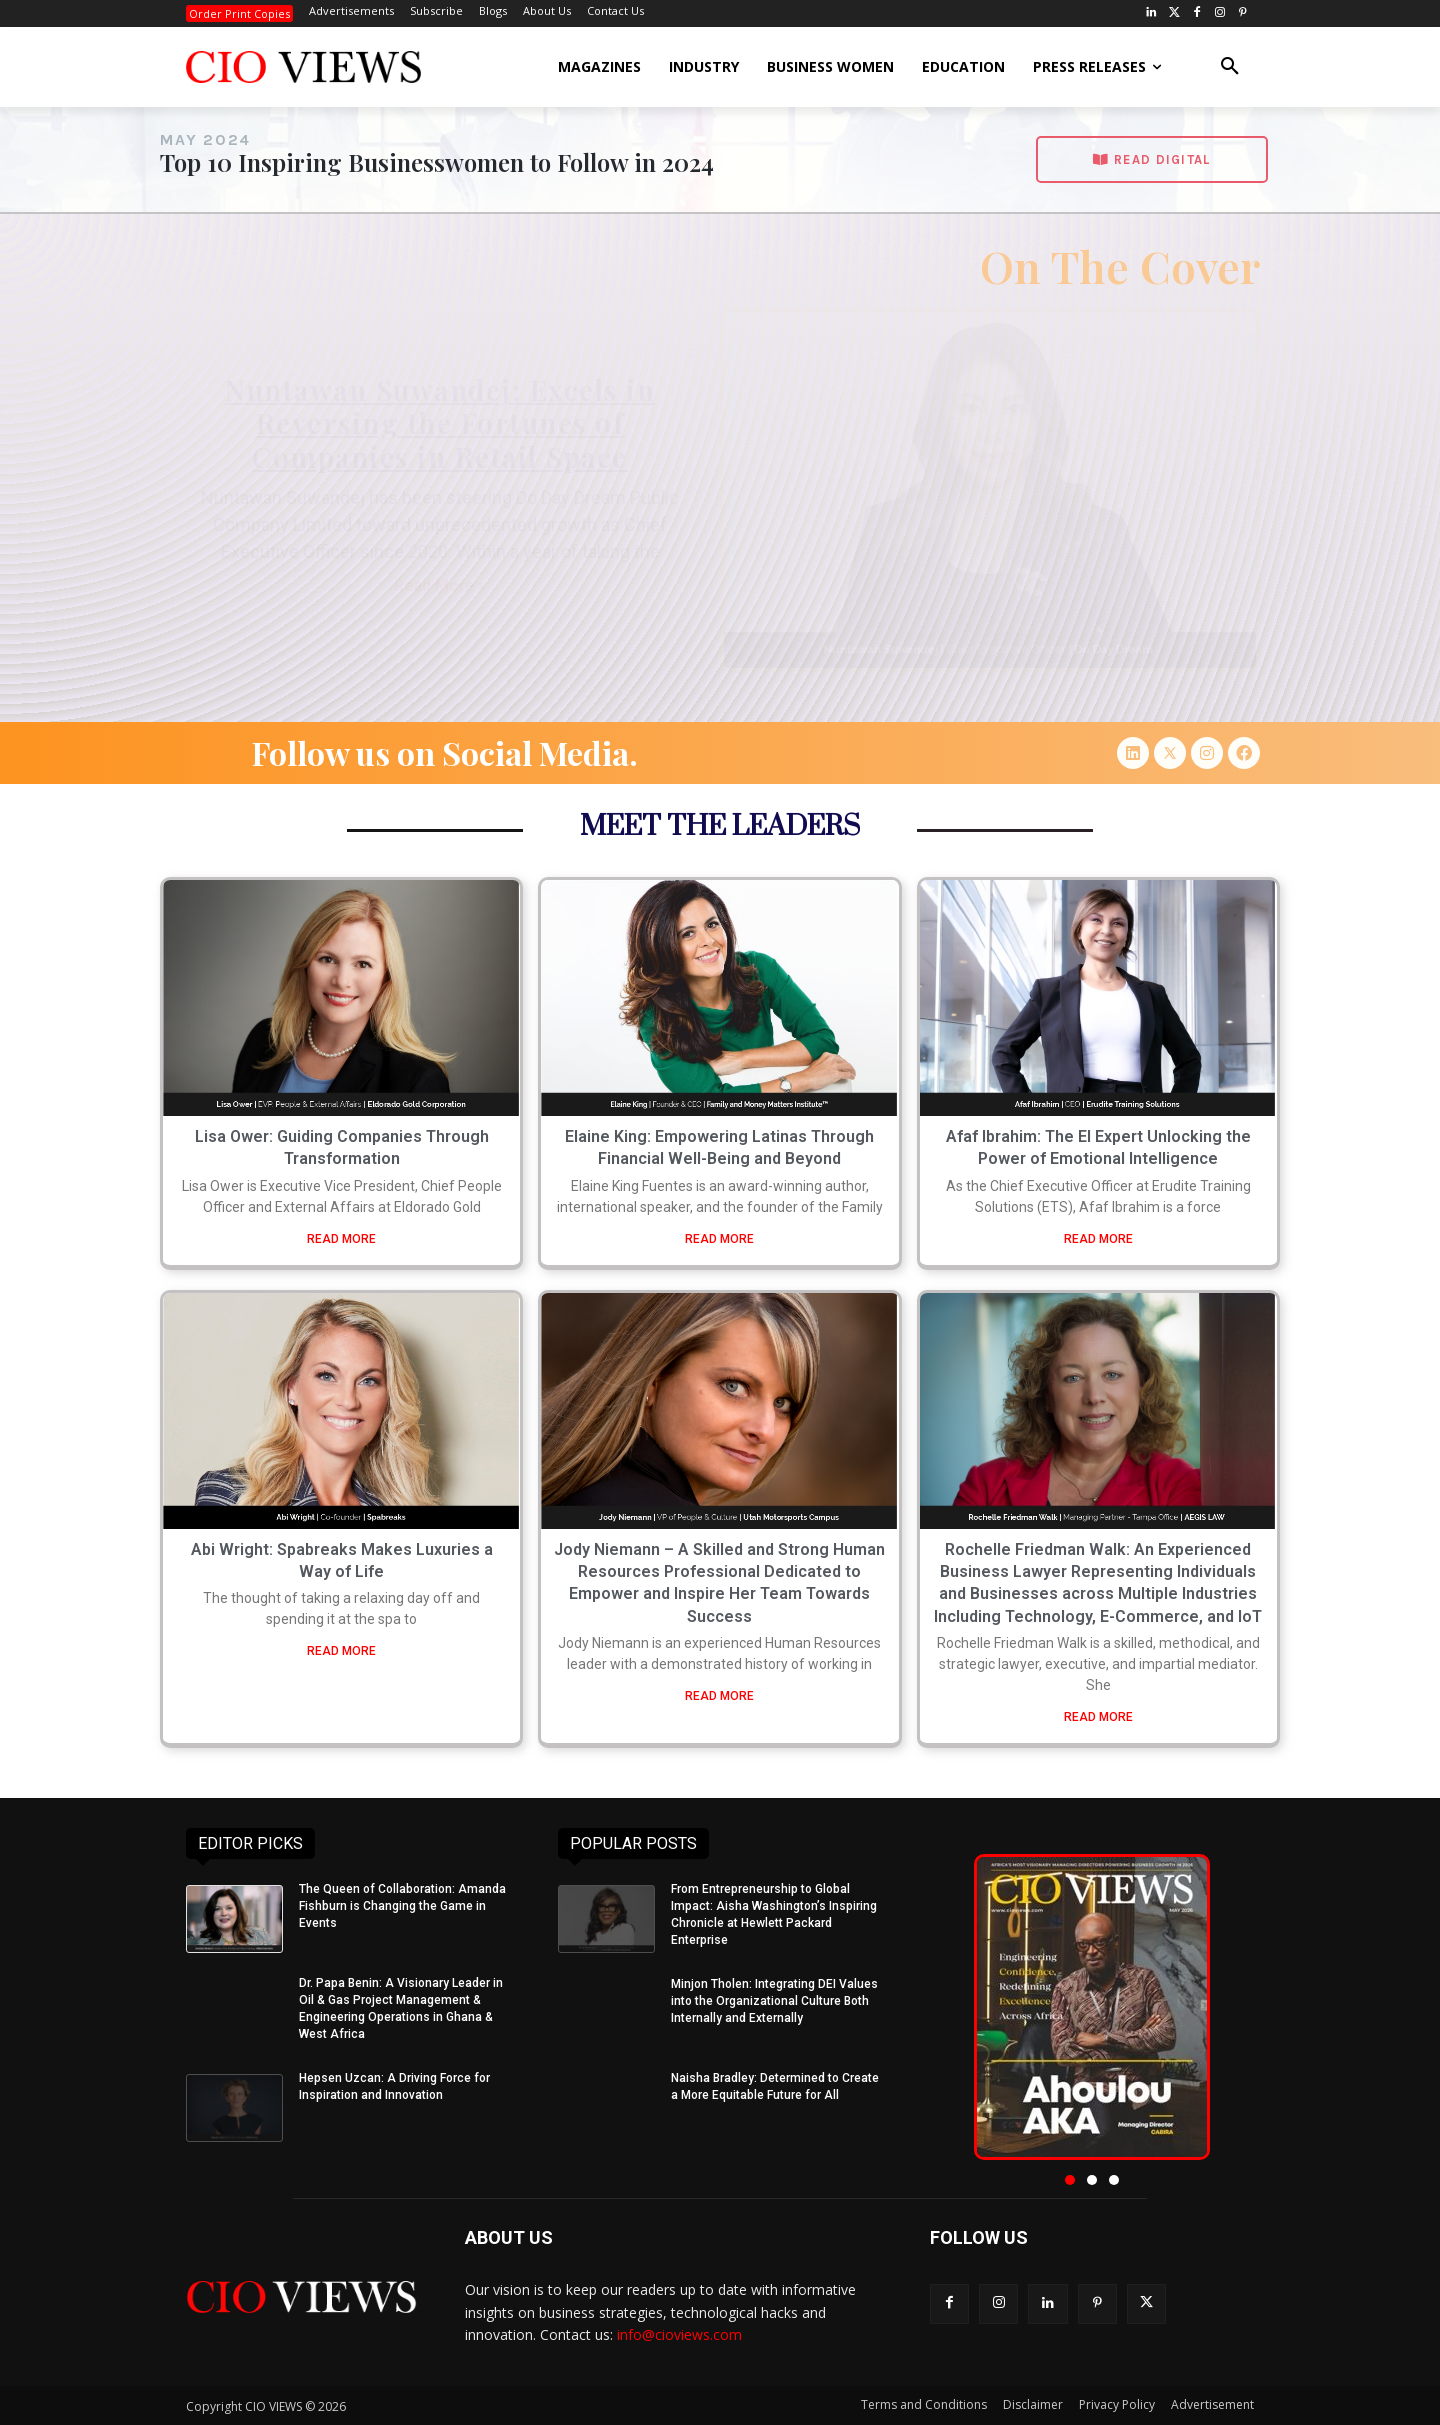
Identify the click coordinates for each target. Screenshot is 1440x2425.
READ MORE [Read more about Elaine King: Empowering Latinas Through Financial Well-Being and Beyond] (719, 1239)
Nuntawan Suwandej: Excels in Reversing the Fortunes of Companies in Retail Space (440, 423)
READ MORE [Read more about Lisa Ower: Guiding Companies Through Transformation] (341, 1239)
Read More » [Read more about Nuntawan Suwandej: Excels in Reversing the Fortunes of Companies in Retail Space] (440, 585)
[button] (1230, 67)
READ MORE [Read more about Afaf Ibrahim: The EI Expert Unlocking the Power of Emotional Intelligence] (1098, 1239)
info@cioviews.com (679, 2334)
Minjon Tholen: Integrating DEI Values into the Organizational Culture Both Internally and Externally (774, 2001)
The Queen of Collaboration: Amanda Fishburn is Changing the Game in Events (402, 1906)
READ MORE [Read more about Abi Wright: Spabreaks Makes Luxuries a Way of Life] (341, 1651)
